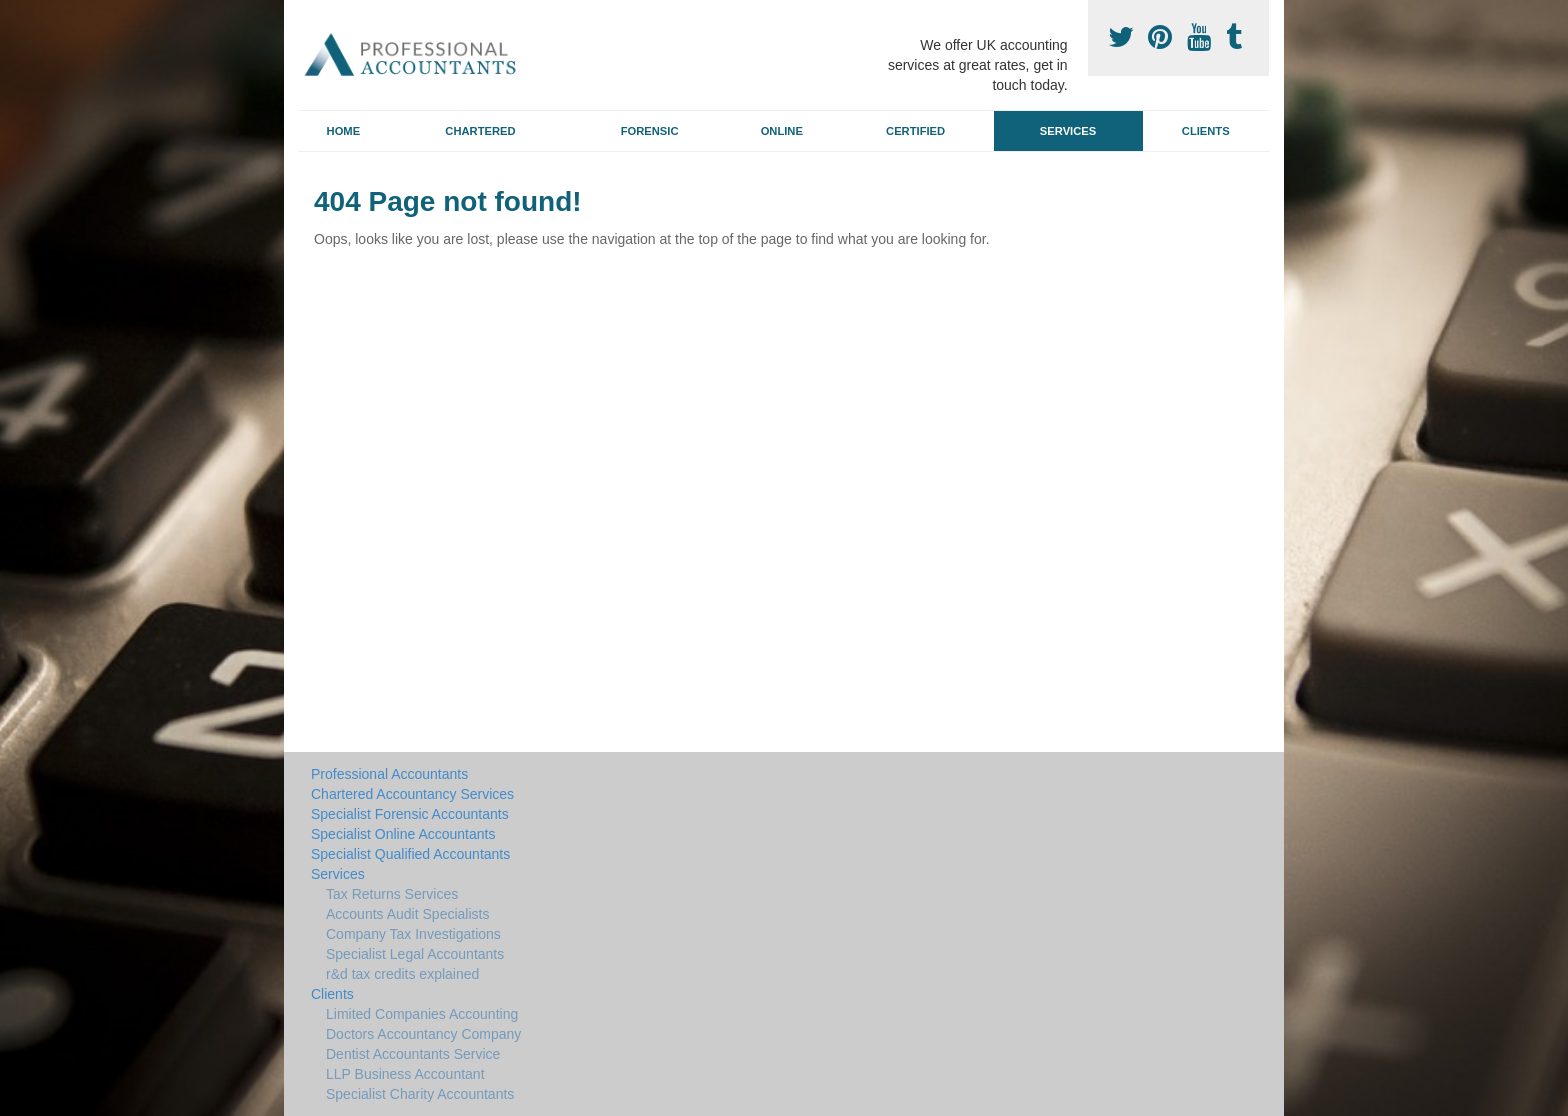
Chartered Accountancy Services (412, 794)
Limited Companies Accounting (422, 1014)
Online (782, 131)
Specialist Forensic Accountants (410, 814)
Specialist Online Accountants (403, 834)
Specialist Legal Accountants (415, 954)
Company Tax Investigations (413, 934)
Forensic (650, 131)
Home (344, 131)
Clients (1206, 131)
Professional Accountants (389, 774)
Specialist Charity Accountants (420, 1094)
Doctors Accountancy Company (423, 1034)
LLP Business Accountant (405, 1074)
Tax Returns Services (392, 894)
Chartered (480, 131)
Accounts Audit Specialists (407, 914)
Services (1068, 131)
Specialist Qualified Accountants (410, 854)
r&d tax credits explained (402, 974)
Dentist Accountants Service (413, 1054)
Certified (915, 131)
